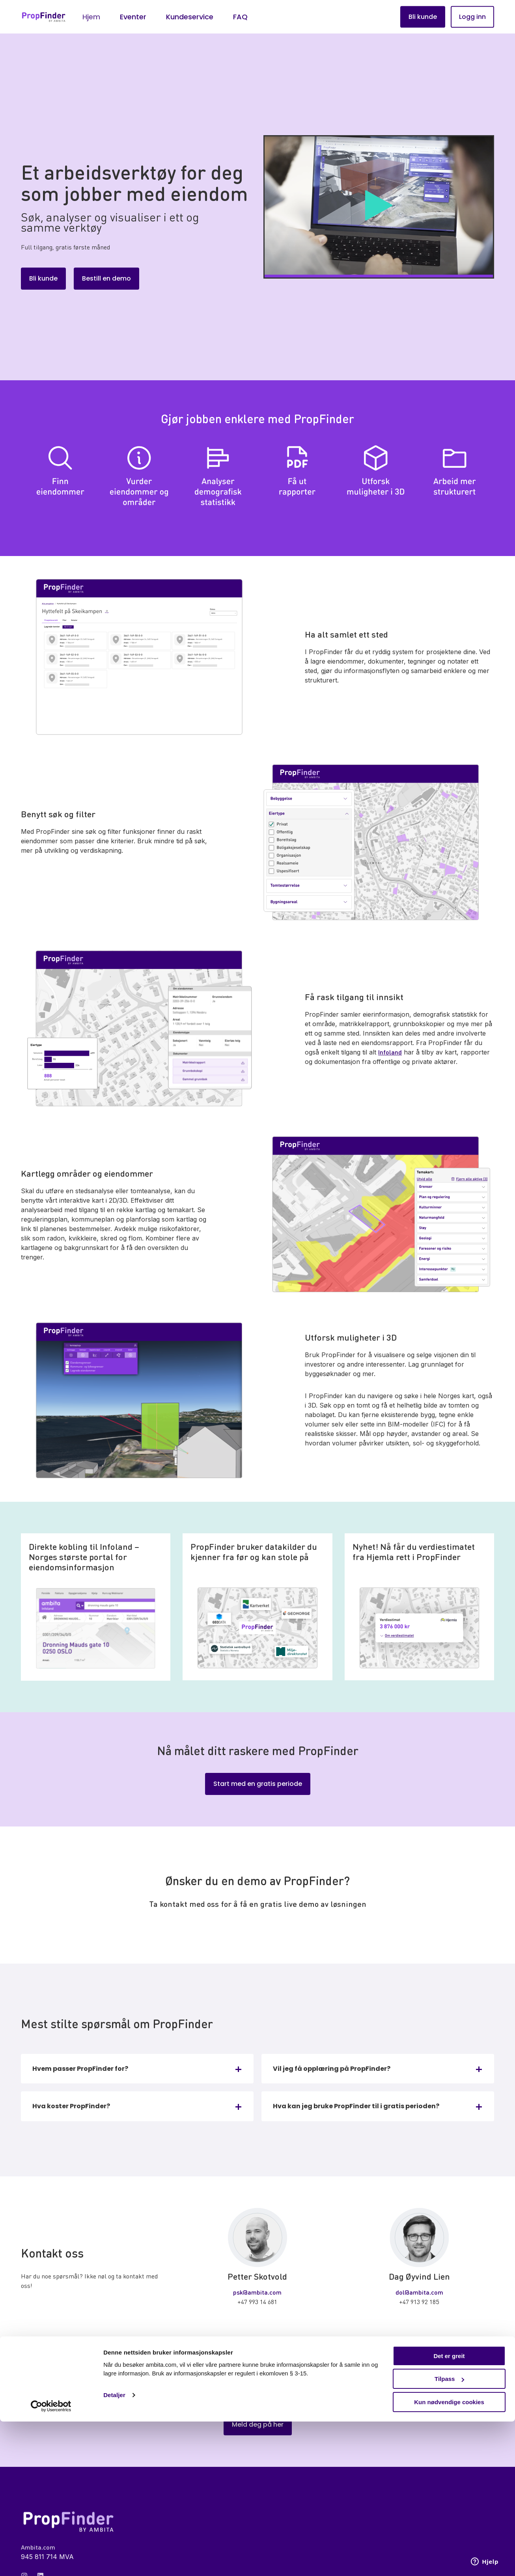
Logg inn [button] (472, 16)
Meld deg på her (258, 2424)
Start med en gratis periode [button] (257, 1783)
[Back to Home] (43, 16)
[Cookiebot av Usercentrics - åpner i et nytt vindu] (51, 2561)
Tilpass (449, 2533)
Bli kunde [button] (423, 16)
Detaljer (114, 2549)
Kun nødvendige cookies (449, 2556)
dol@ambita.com (419, 2292)
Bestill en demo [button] (106, 278)
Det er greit (449, 2510)
